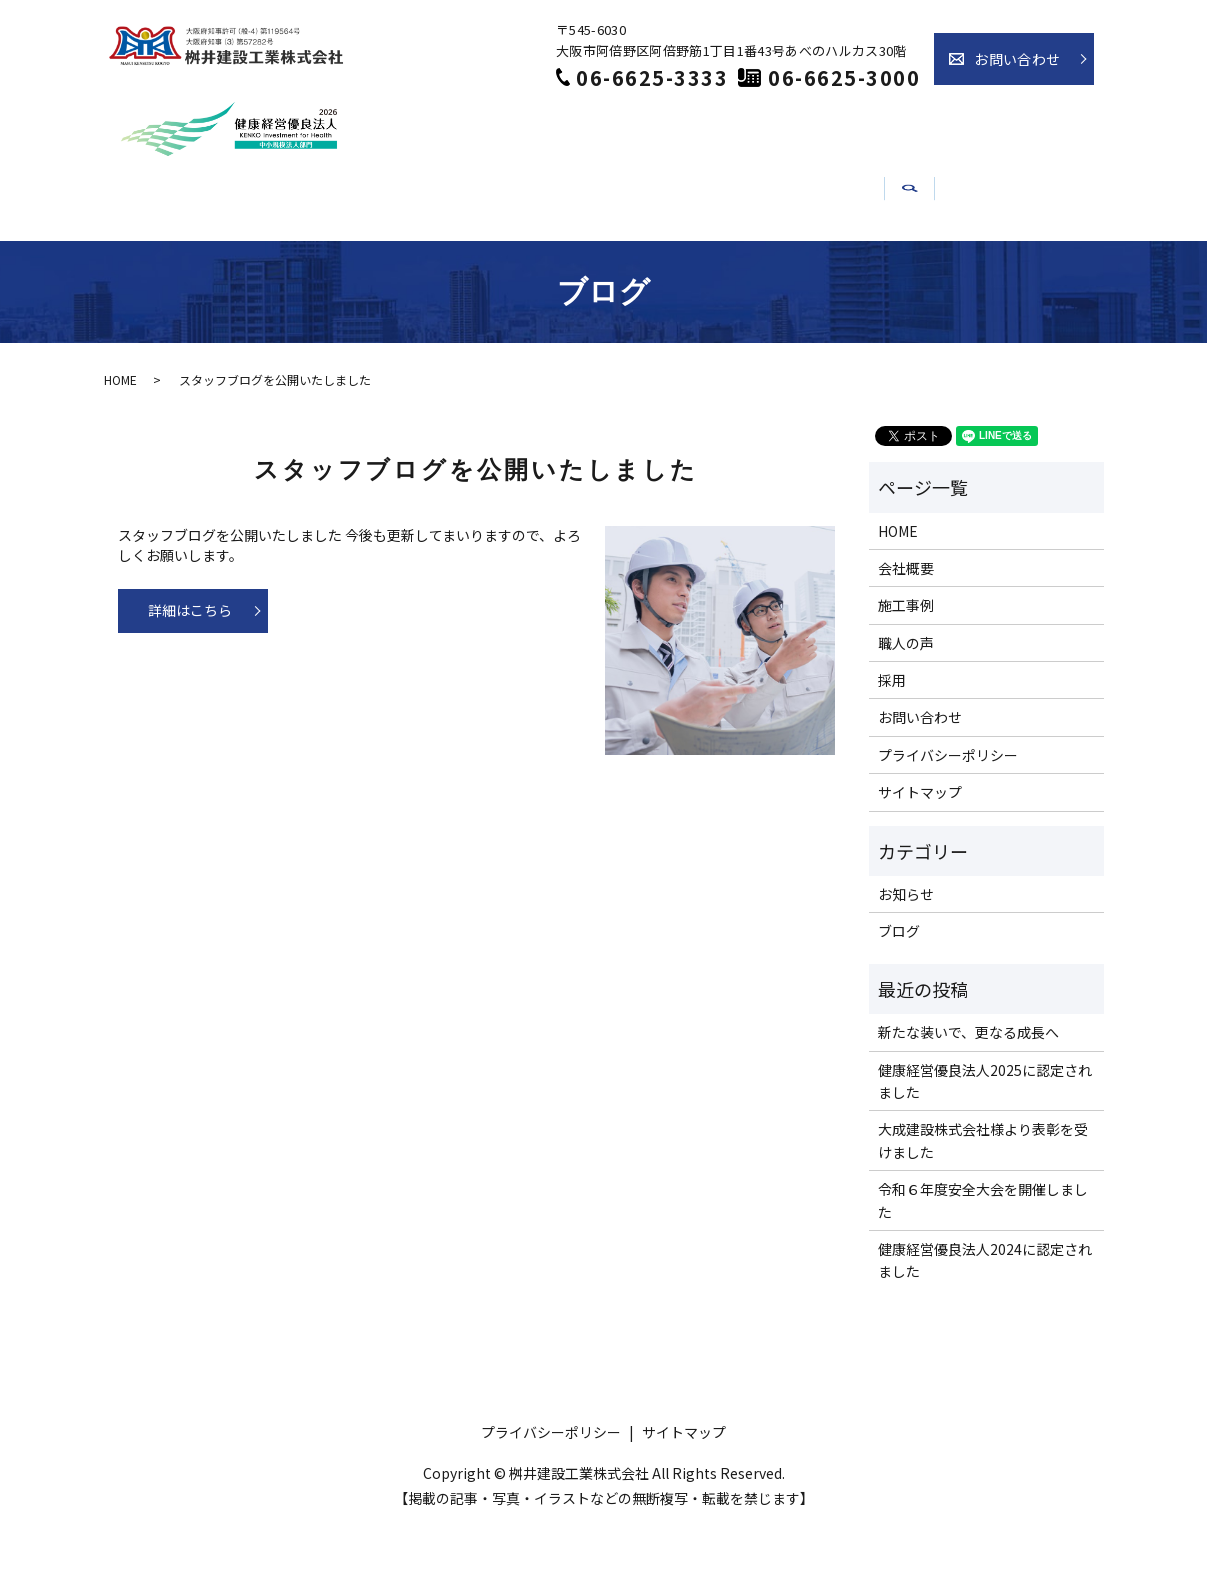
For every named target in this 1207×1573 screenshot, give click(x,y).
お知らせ (795, 252)
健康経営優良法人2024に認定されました (985, 1307)
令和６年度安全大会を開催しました (983, 1248)
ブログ (899, 979)
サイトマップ (920, 840)
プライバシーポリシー (948, 802)
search (1021, 260)
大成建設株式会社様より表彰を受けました (983, 1188)
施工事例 (440, 252)
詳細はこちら (190, 658)
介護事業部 (918, 252)
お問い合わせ (1017, 59)
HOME (120, 427)
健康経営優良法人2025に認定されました (985, 1128)
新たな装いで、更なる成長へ (968, 1080)
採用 (672, 252)
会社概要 (327, 252)
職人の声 (552, 252)
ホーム (222, 252)
